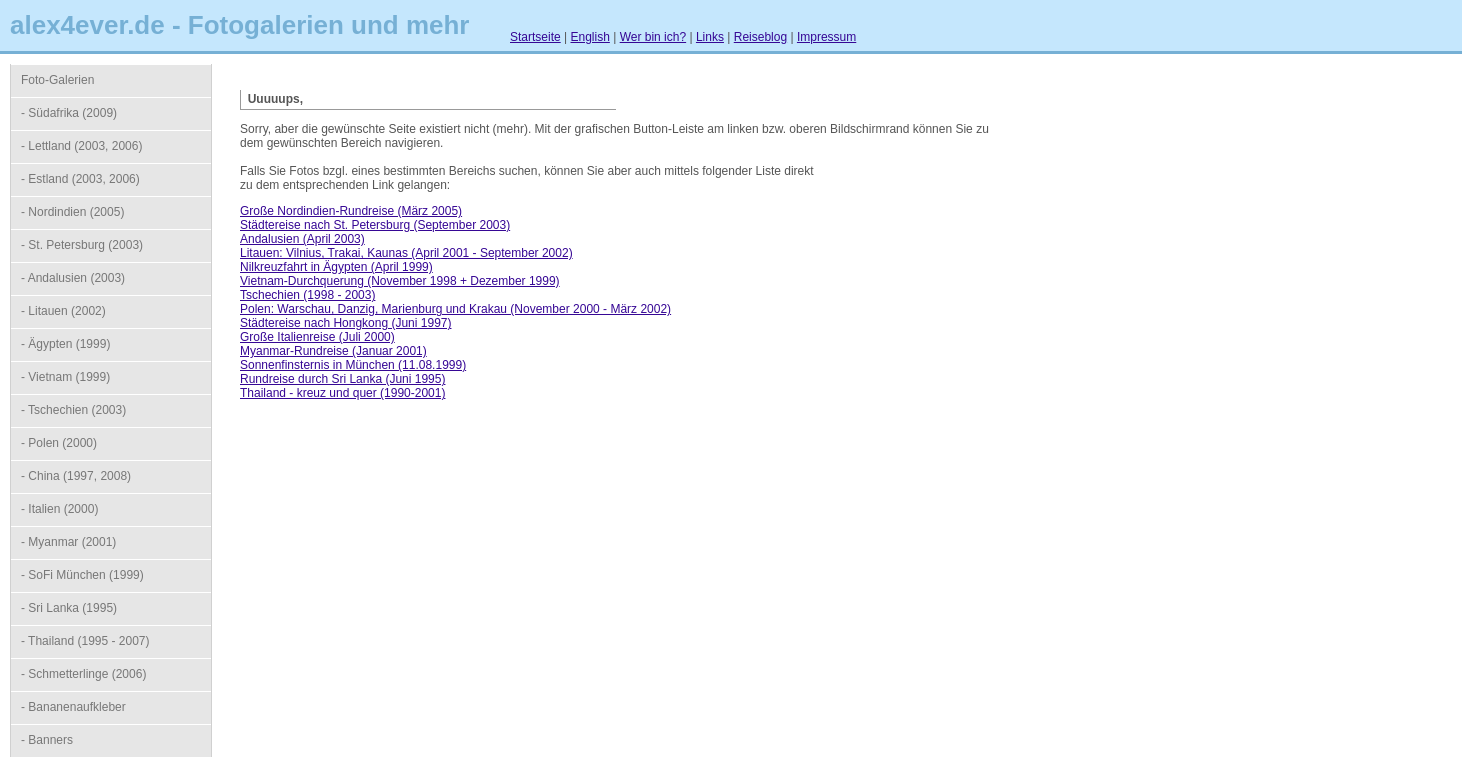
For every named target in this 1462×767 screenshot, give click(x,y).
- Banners (47, 740)
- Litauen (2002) (63, 311)
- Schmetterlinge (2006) (83, 674)
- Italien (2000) (59, 509)
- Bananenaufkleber (73, 707)
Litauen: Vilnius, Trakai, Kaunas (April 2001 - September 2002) (406, 253)
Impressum (826, 37)
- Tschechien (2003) (73, 410)
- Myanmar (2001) (68, 542)
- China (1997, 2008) (76, 476)
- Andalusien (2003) (73, 278)
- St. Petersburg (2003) (82, 245)
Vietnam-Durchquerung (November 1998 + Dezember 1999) (400, 281)
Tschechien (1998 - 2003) (307, 295)
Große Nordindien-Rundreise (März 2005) (351, 211)
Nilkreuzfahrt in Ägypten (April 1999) (336, 267)
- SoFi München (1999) (82, 575)
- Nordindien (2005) (72, 212)
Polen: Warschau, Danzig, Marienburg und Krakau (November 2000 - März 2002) (455, 309)
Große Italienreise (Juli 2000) (317, 337)
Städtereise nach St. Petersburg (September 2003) (375, 225)
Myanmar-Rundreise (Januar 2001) (333, 351)
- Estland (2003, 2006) (80, 179)
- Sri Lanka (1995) (69, 608)
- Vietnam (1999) (65, 377)
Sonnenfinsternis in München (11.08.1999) (353, 365)
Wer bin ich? (653, 37)
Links (710, 37)
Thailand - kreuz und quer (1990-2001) (342, 393)
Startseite (535, 37)
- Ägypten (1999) (65, 344)
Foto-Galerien (57, 80)
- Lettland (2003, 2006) (81, 146)
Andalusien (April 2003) (302, 239)
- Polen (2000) (59, 443)
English (590, 37)
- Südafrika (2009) (69, 113)
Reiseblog (760, 37)
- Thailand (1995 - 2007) (85, 641)
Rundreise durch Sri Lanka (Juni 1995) (342, 379)
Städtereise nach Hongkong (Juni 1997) (345, 323)
